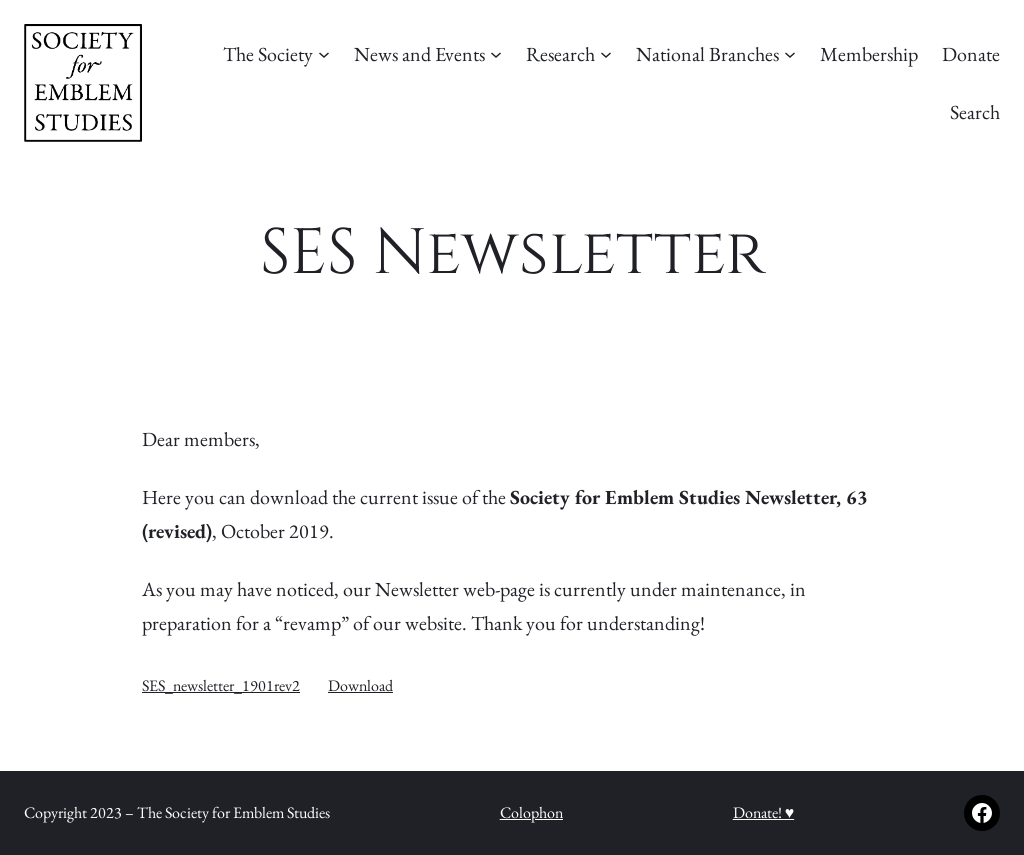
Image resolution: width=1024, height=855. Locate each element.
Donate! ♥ (764, 812)
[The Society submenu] (324, 54)
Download (360, 685)
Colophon (531, 812)
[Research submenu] (606, 54)
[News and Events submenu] (496, 54)
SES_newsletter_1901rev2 (221, 685)
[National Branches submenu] (790, 54)
